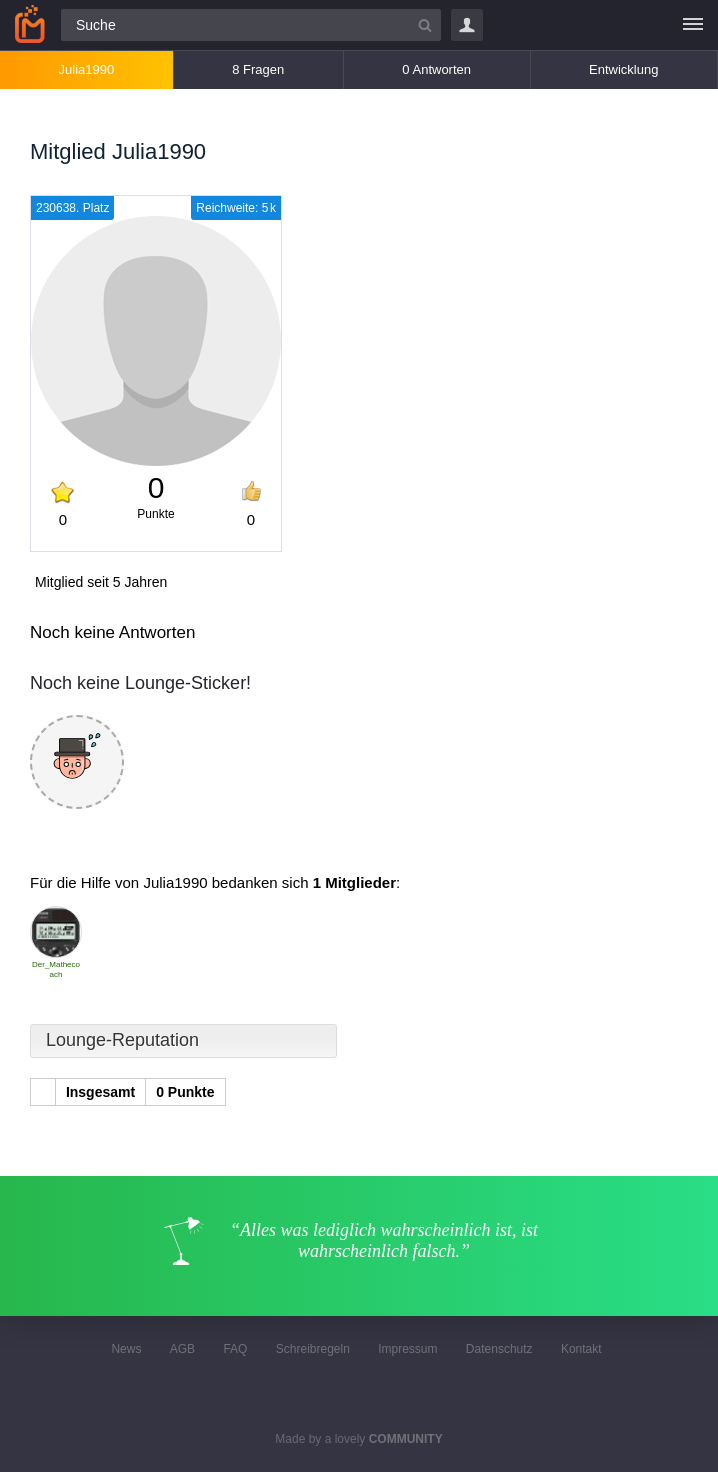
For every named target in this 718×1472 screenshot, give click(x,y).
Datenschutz (499, 1349)
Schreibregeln (313, 1349)
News (126, 1349)
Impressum (407, 1349)
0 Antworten (436, 69)
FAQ (235, 1349)
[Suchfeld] (251, 25)
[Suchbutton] (425, 25)
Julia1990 (87, 69)
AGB (182, 1349)
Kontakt (581, 1349)
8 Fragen (258, 69)
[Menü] (693, 25)
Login (467, 25)
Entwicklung (623, 69)
